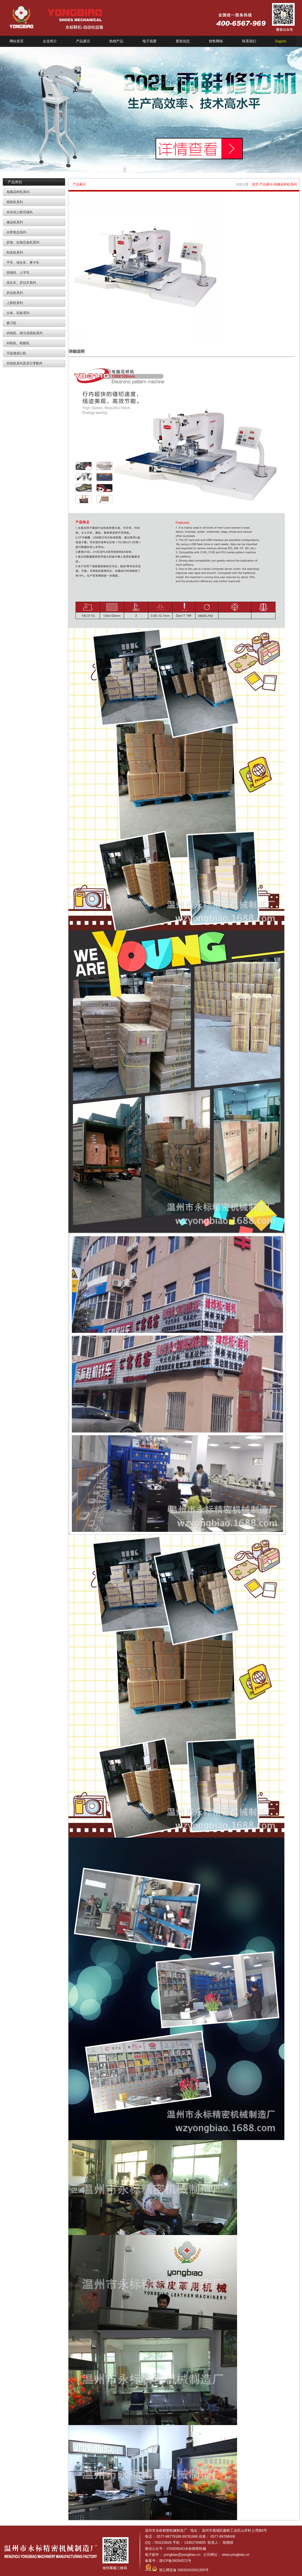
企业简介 (50, 41)
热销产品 (116, 41)
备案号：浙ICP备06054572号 (168, 2561)
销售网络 (216, 41)
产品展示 (83, 41)
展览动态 (183, 41)
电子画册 (149, 41)
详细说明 (76, 351)
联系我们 (249, 41)
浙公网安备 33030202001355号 (183, 2570)
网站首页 (17, 41)
